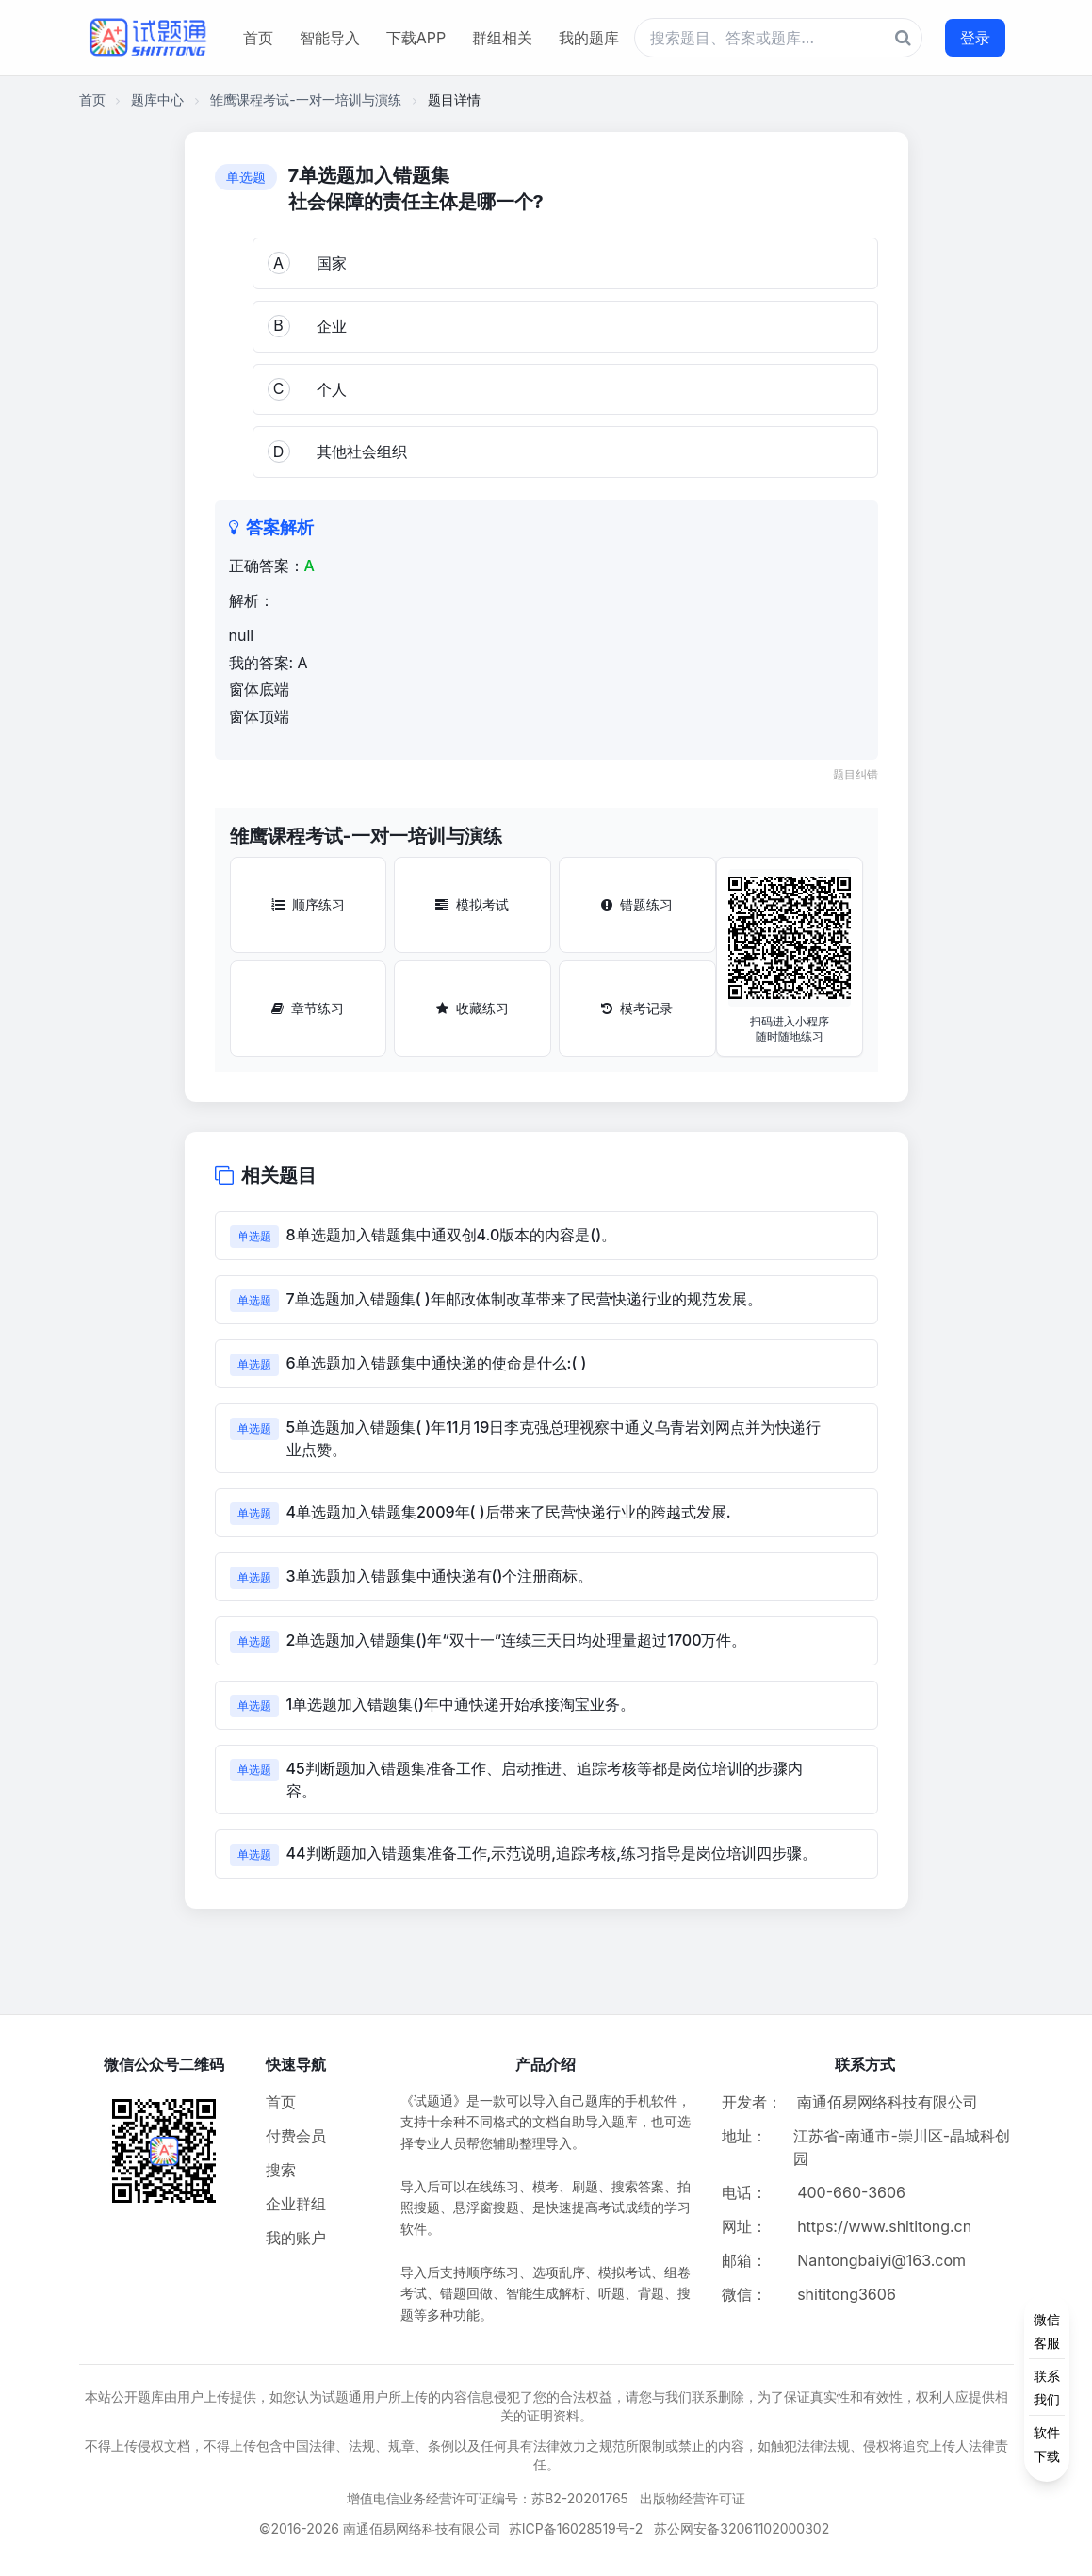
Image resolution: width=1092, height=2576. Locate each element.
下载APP (416, 37)
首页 (258, 37)
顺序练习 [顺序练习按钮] (308, 904)
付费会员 (296, 2135)
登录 (975, 37)
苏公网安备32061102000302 (741, 2528)
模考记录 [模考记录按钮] (637, 1008)
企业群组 (296, 2203)
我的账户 (296, 2237)
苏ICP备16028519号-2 (576, 2528)
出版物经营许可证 (692, 2498)
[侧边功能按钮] (1046, 2387)
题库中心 (157, 99)
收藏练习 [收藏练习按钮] (472, 1008)
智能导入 (330, 37)
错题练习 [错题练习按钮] (637, 904)
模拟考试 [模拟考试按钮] (472, 904)
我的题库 (589, 37)
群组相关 (502, 37)
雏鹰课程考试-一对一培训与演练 (305, 99)
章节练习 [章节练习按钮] (307, 1008)
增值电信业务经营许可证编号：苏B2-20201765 (487, 2498)
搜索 (281, 2169)
